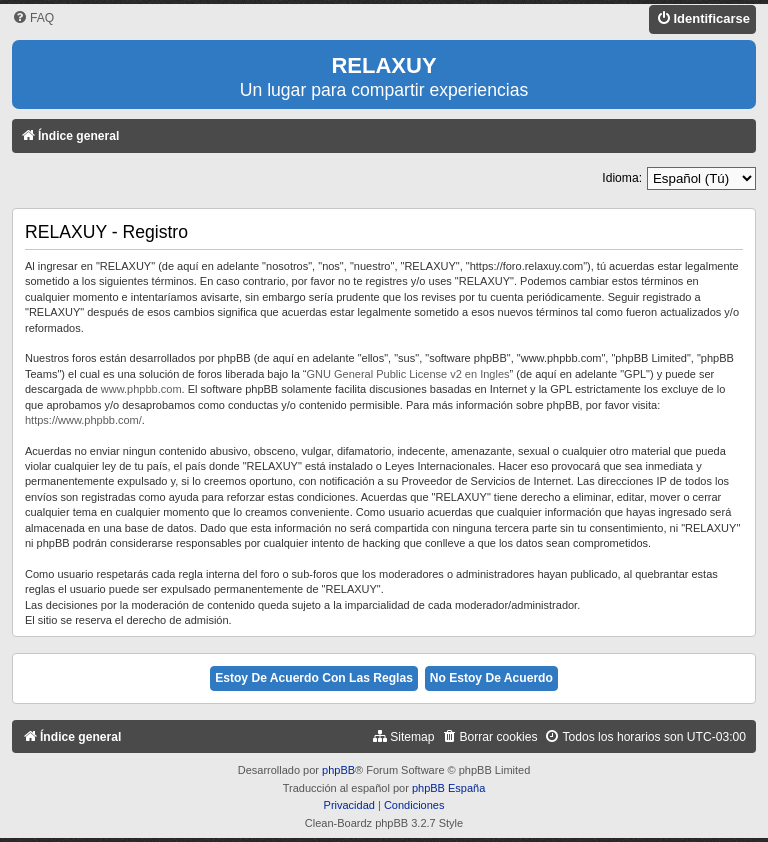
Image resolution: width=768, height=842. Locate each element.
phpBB (338, 770)
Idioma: (622, 178)
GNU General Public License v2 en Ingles (408, 374)
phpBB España (448, 788)
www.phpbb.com (141, 389)
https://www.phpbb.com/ (83, 420)
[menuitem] (33, 18)
